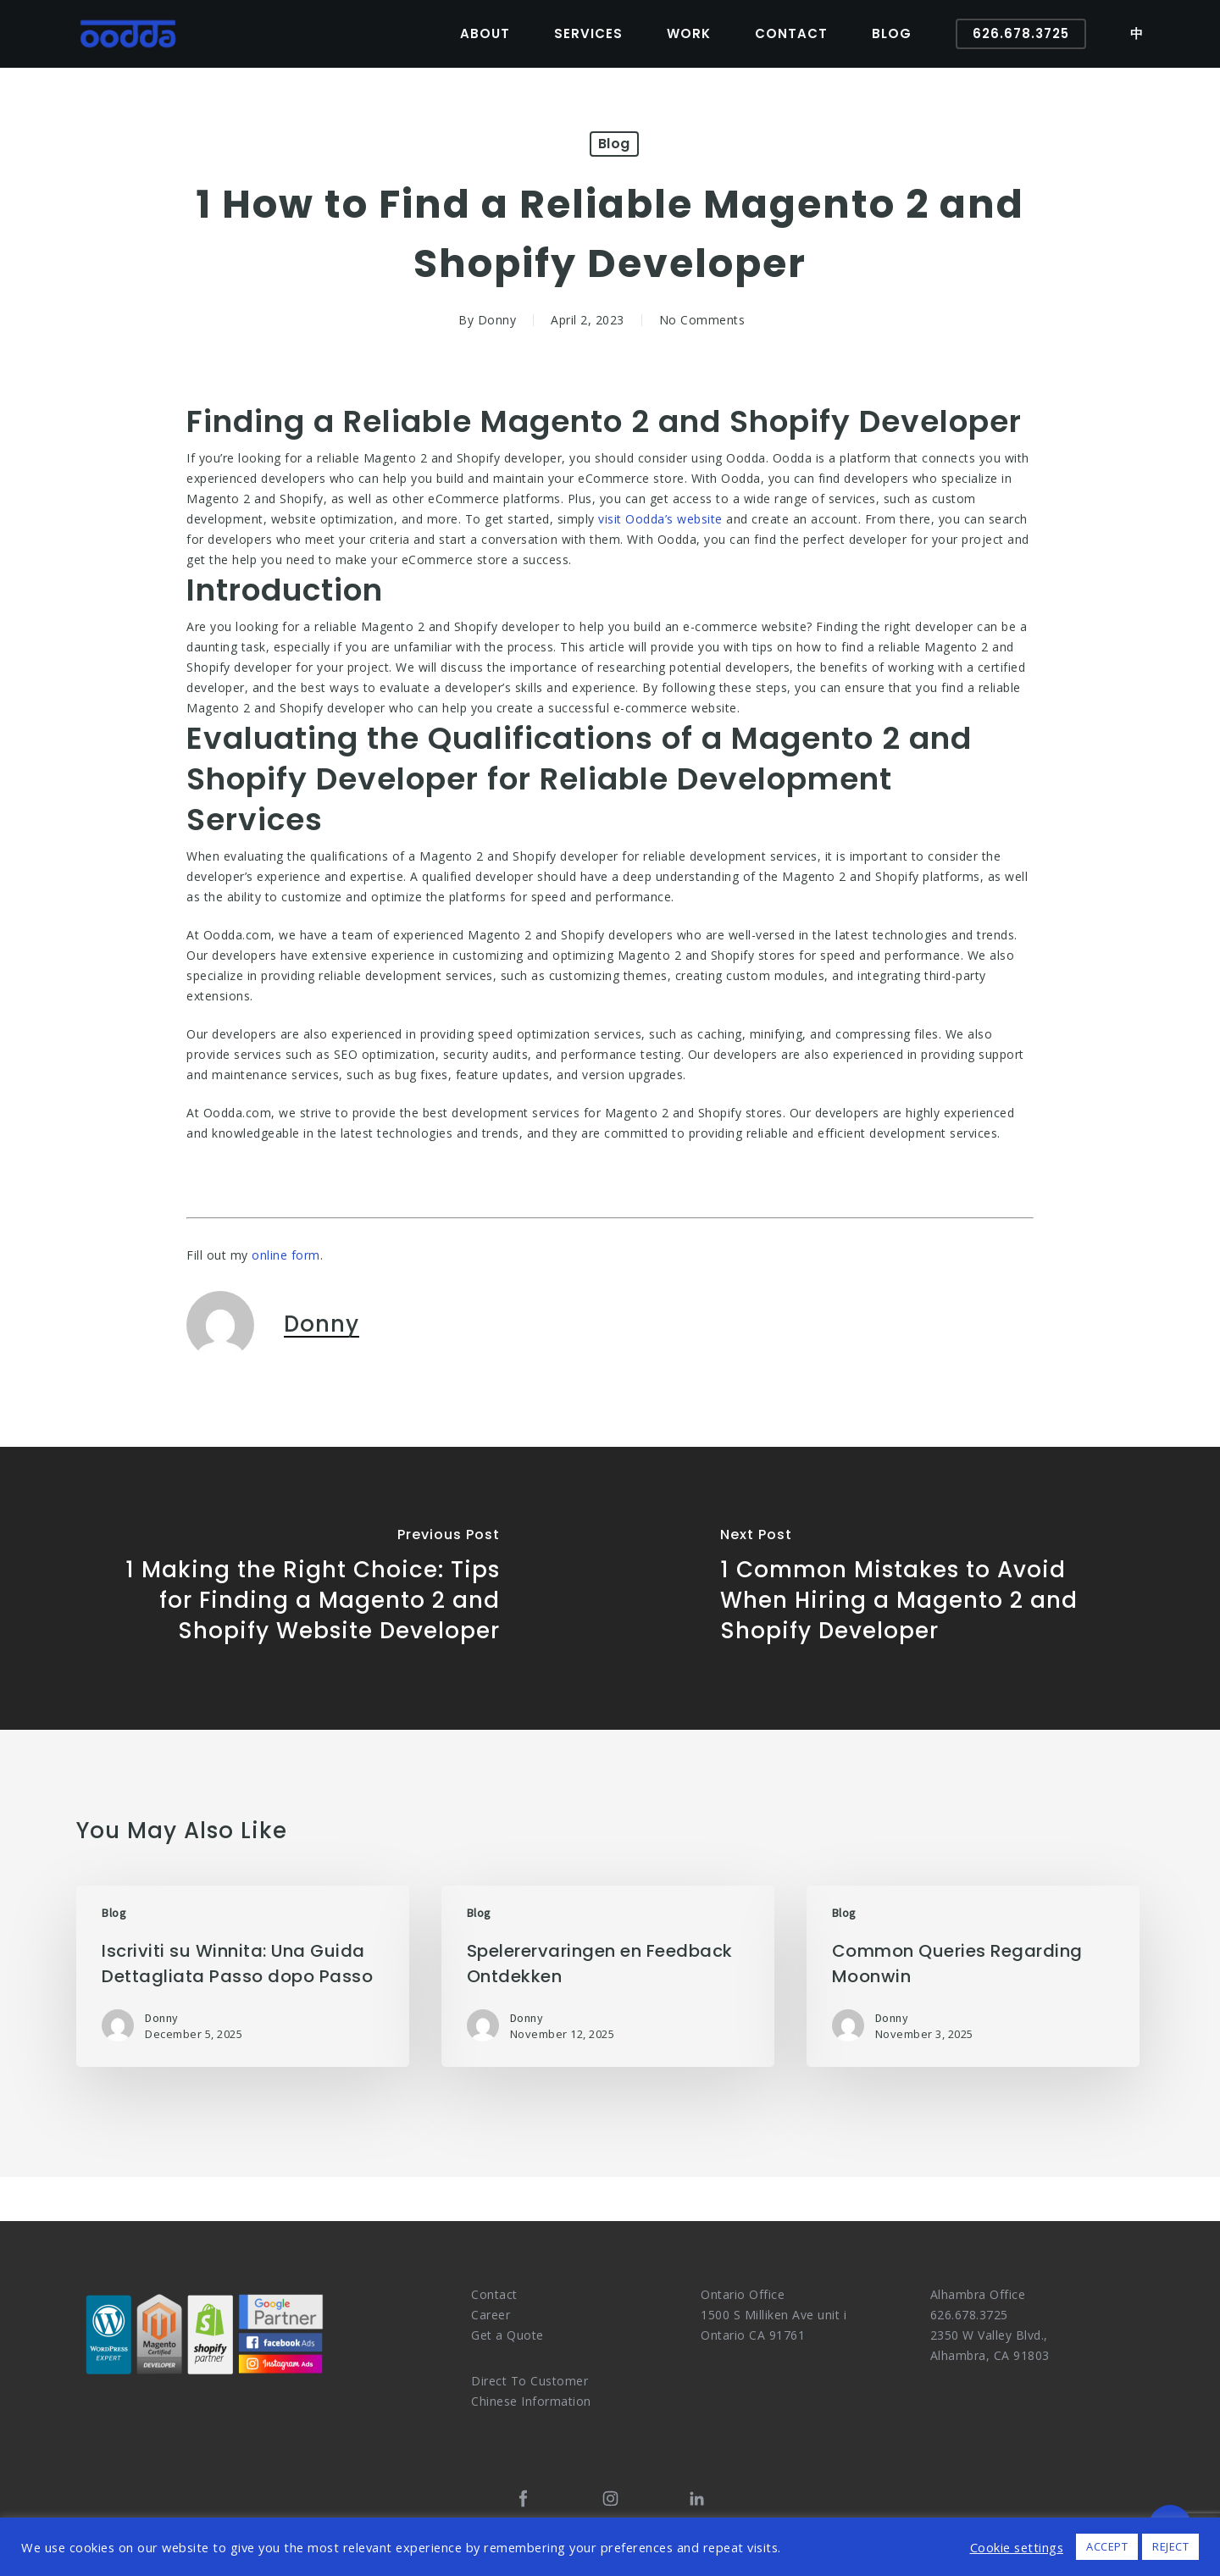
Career (490, 2315)
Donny (497, 320)
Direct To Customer (529, 2381)
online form (286, 1255)
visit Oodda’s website (660, 519)
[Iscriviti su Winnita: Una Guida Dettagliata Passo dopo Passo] (242, 1976)
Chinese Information (531, 2401)
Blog (614, 143)
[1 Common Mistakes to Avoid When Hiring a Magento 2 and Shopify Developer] (915, 1588)
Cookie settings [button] (1017, 2547)
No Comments (702, 320)
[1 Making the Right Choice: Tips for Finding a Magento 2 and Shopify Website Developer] (305, 1588)
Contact (494, 2294)
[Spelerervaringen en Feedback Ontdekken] (607, 1976)
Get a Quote (507, 2335)
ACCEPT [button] (1107, 2546)
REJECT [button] (1170, 2546)
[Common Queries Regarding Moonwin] (973, 1976)
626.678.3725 (969, 2315)
